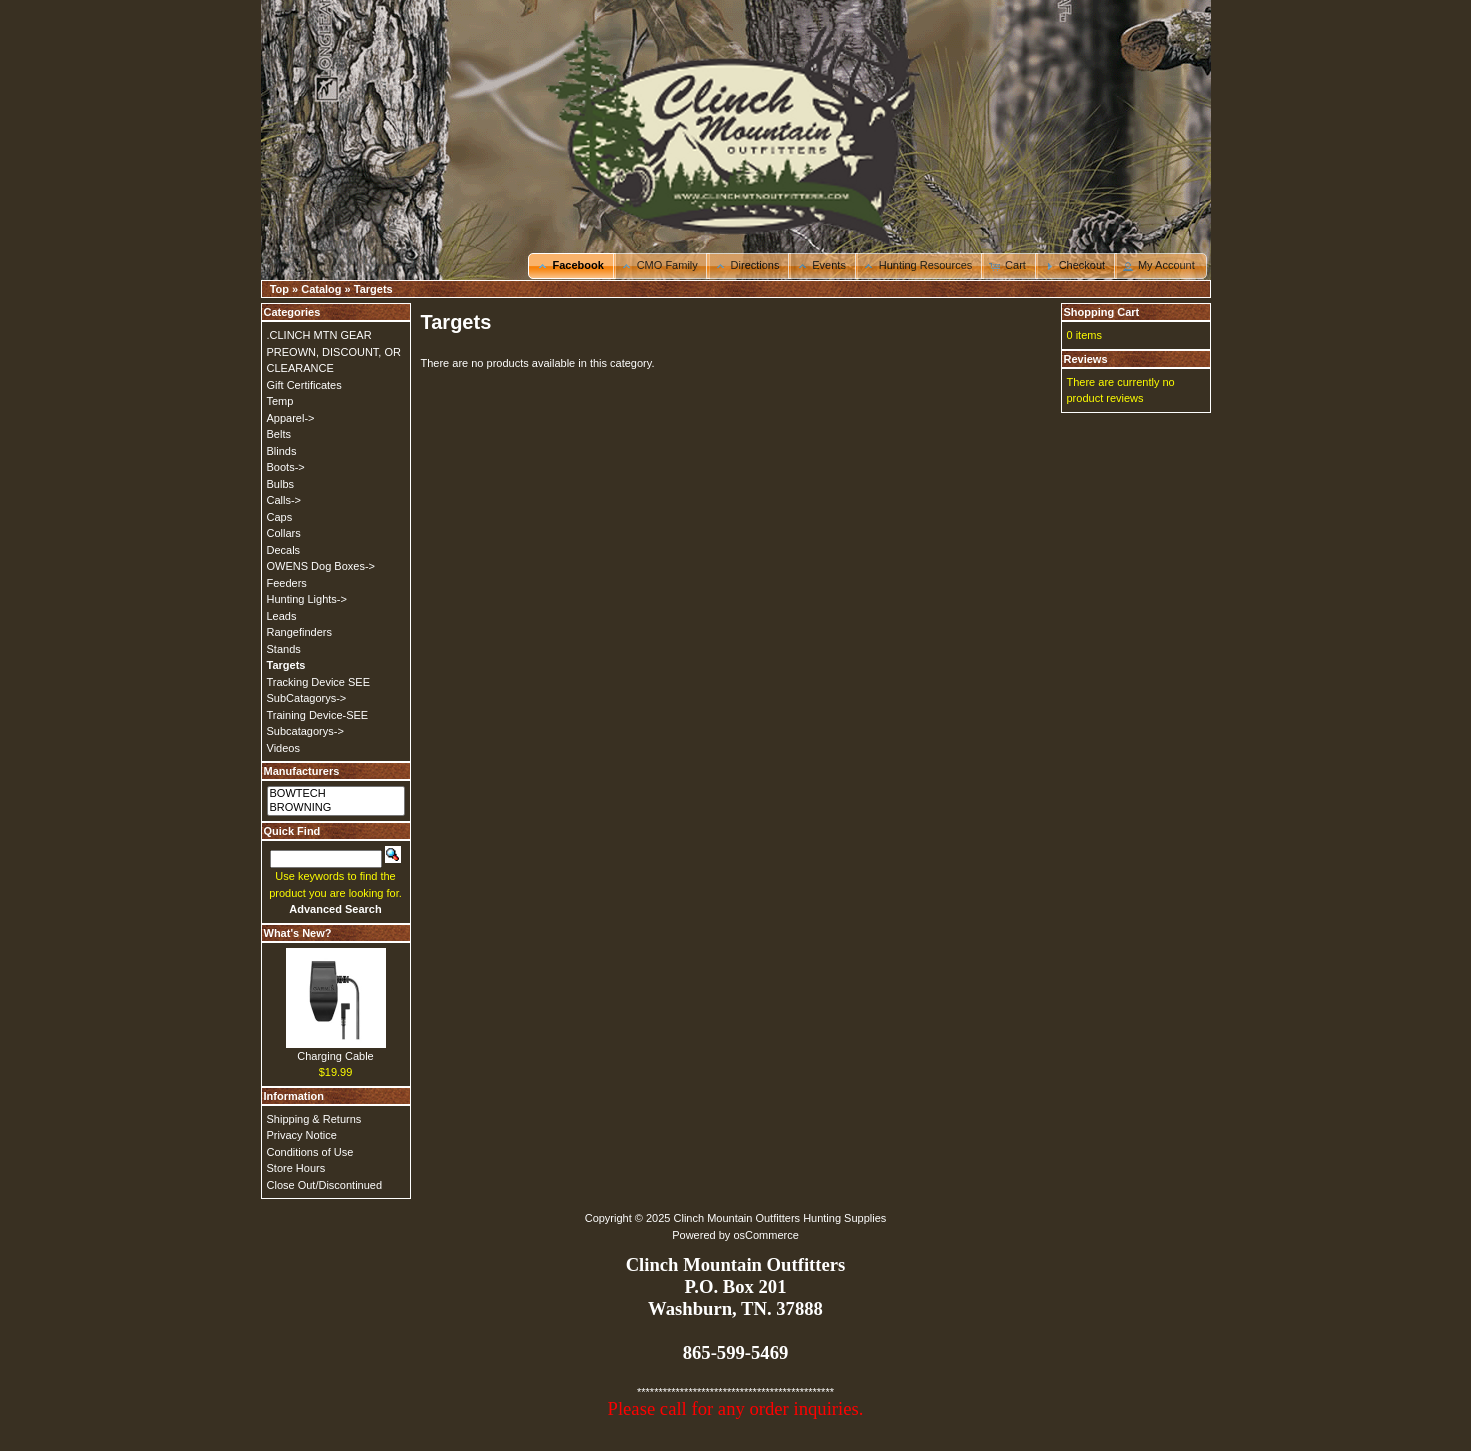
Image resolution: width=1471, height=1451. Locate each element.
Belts (279, 434)
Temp (280, 401)
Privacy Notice (302, 1135)
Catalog (321, 289)
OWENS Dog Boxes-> (321, 566)
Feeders (287, 583)
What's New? (298, 933)
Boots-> (286, 467)
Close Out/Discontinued (325, 1185)
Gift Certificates (304, 385)
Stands (284, 649)
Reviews (1086, 359)
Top (279, 289)
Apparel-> (291, 418)
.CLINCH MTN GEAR (319, 335)
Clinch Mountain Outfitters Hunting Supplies (780, 1218)
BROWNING (336, 808)
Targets (373, 289)
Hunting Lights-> (307, 599)
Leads (282, 616)
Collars (284, 533)
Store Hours (296, 1168)
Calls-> (284, 500)
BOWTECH (336, 794)
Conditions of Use (310, 1152)
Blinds (282, 451)
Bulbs (281, 484)
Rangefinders (299, 632)
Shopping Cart (1102, 312)
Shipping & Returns (314, 1119)
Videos (283, 748)
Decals (284, 550)
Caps (280, 517)
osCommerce (765, 1235)
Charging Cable (335, 1056)
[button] (571, 266)
